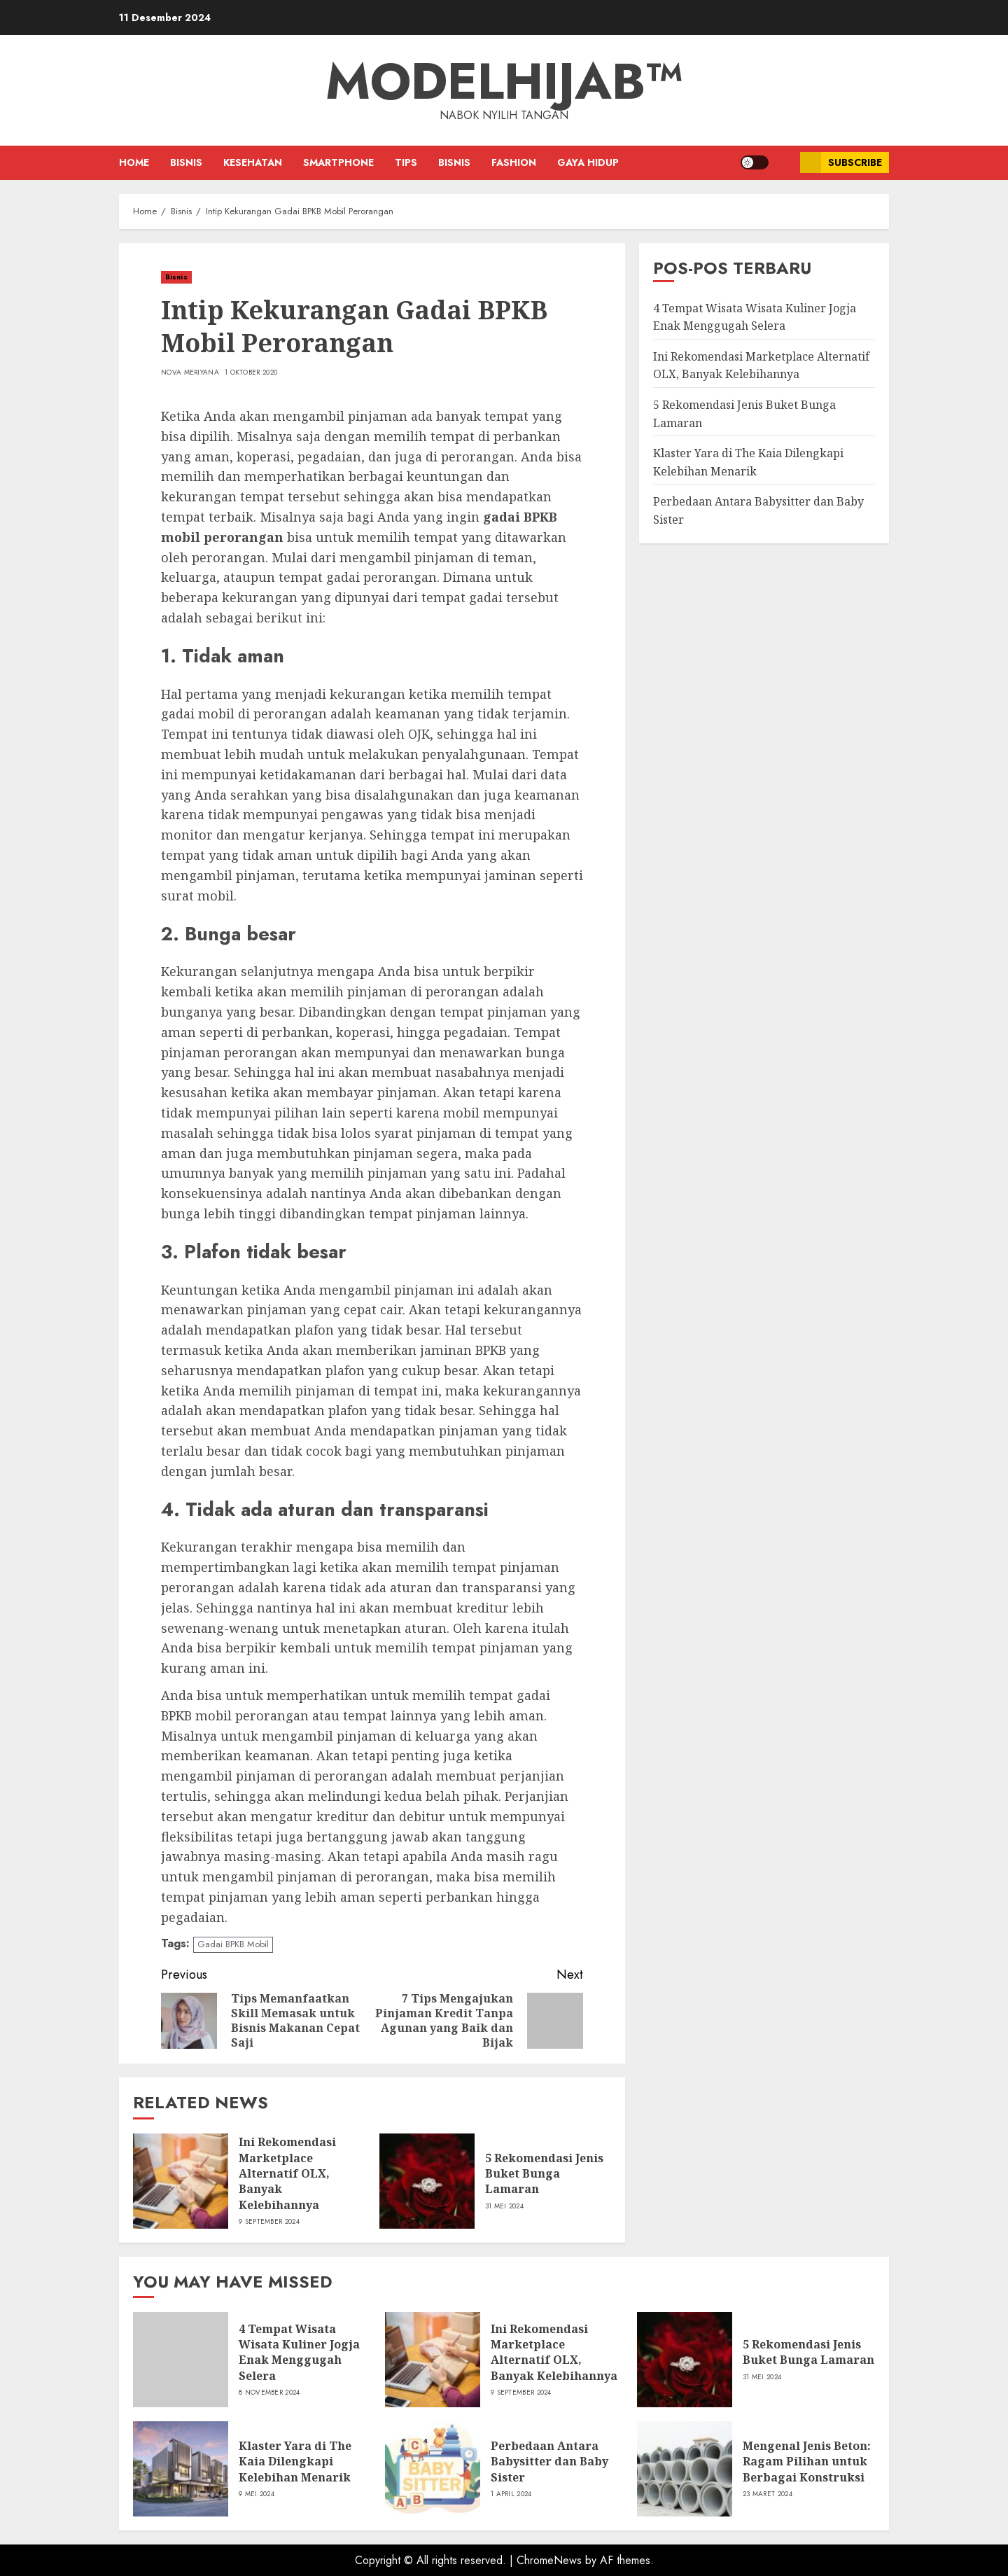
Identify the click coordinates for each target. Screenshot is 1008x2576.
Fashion (513, 162)
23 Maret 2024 (767, 2494)
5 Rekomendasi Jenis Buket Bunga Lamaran (544, 2173)
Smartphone (338, 162)
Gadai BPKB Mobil (233, 1944)
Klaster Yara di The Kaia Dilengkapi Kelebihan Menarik (295, 2461)
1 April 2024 (511, 2494)
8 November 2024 (269, 2392)
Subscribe (841, 162)
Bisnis (186, 162)
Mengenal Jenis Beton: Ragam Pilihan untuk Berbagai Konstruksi (807, 2461)
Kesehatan (252, 162)
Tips (406, 162)
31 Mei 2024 (504, 2206)
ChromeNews (549, 2560)
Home (134, 162)
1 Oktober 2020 (251, 372)
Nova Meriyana (190, 372)
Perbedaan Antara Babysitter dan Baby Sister (549, 2461)
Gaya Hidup (588, 162)
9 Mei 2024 (256, 2494)
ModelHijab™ (504, 81)
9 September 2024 (269, 2222)
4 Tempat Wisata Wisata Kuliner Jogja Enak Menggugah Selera (299, 2352)
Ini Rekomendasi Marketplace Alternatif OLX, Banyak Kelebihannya (287, 2173)
